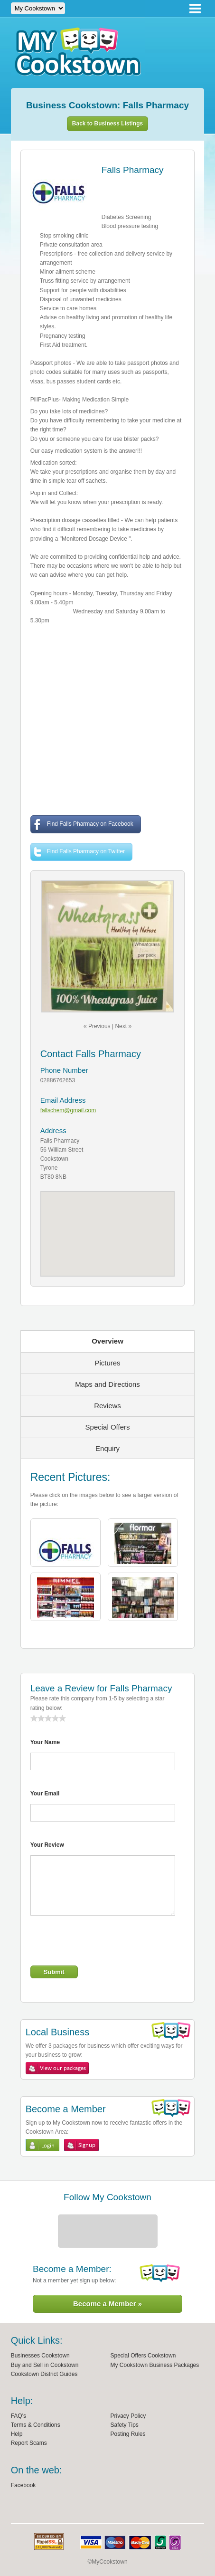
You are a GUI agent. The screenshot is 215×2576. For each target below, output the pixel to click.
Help (17, 2434)
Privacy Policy (128, 2416)
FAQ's (18, 2416)
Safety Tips (125, 2425)
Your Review (47, 1844)
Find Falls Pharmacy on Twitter (78, 852)
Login (42, 2145)
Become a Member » (107, 2303)
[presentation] (102, 1942)
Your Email (45, 1793)
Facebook (23, 2485)
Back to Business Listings (107, 123)
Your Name (45, 1742)
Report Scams (29, 2443)
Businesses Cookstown (40, 2355)
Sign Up (81, 2145)
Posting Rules (128, 2434)
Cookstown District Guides (44, 2374)
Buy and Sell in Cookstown (45, 2365)
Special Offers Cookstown (143, 2355)
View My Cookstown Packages (57, 2068)
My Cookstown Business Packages (155, 2365)
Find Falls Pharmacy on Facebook (82, 824)
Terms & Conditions (35, 2425)
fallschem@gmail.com (68, 1110)
